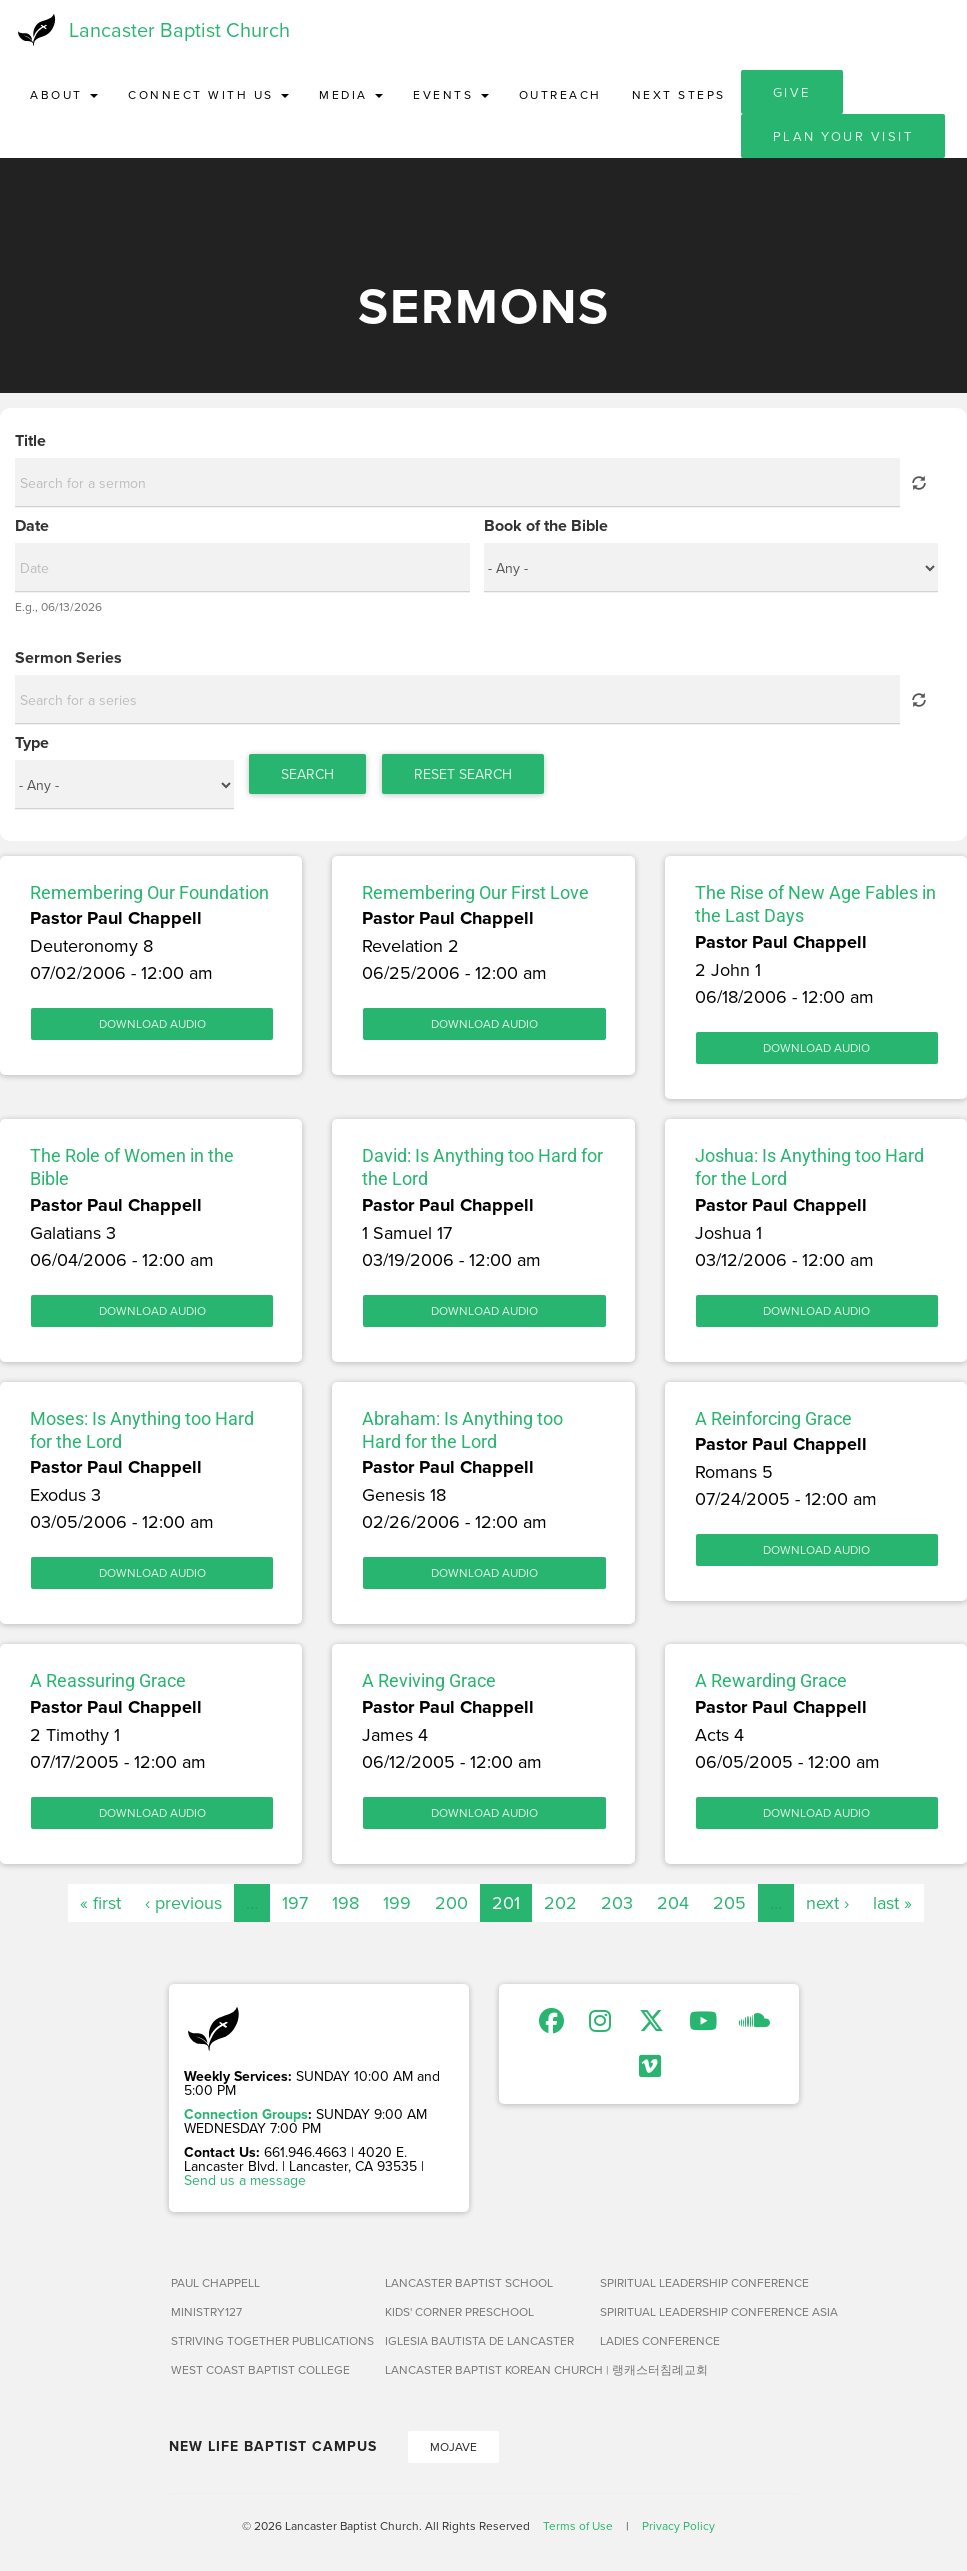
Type (32, 743)
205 (729, 1902)
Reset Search (463, 774)
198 (345, 1902)
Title (30, 441)
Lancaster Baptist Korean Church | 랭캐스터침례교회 (484, 2369)
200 (451, 1902)
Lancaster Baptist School (469, 2282)
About (64, 94)
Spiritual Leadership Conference (699, 2282)
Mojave (453, 2446)
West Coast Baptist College (260, 2369)
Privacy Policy (678, 2525)
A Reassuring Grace (108, 1680)
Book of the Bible (546, 526)
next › (827, 1902)
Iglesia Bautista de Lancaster (479, 2340)
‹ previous (183, 1902)
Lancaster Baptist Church (179, 29)
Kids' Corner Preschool (459, 2311)
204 (673, 1902)
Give (792, 92)
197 (295, 1902)
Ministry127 (206, 2311)
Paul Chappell (215, 2282)
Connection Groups (246, 2114)
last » (892, 1902)
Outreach (560, 94)
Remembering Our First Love (475, 892)
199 (397, 1902)
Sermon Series (68, 658)
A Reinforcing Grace (773, 1418)
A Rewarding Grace (771, 1680)
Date (32, 526)
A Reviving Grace (429, 1680)
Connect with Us (208, 94)
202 (560, 1902)
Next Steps (679, 94)
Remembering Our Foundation (149, 892)
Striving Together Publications (270, 2340)
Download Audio (152, 1023)
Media (351, 94)
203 (617, 1902)
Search (307, 774)
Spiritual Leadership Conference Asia (699, 2311)
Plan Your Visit (843, 136)
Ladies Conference (660, 2340)
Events (451, 94)
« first (100, 1902)
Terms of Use (578, 2525)
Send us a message (245, 2180)
